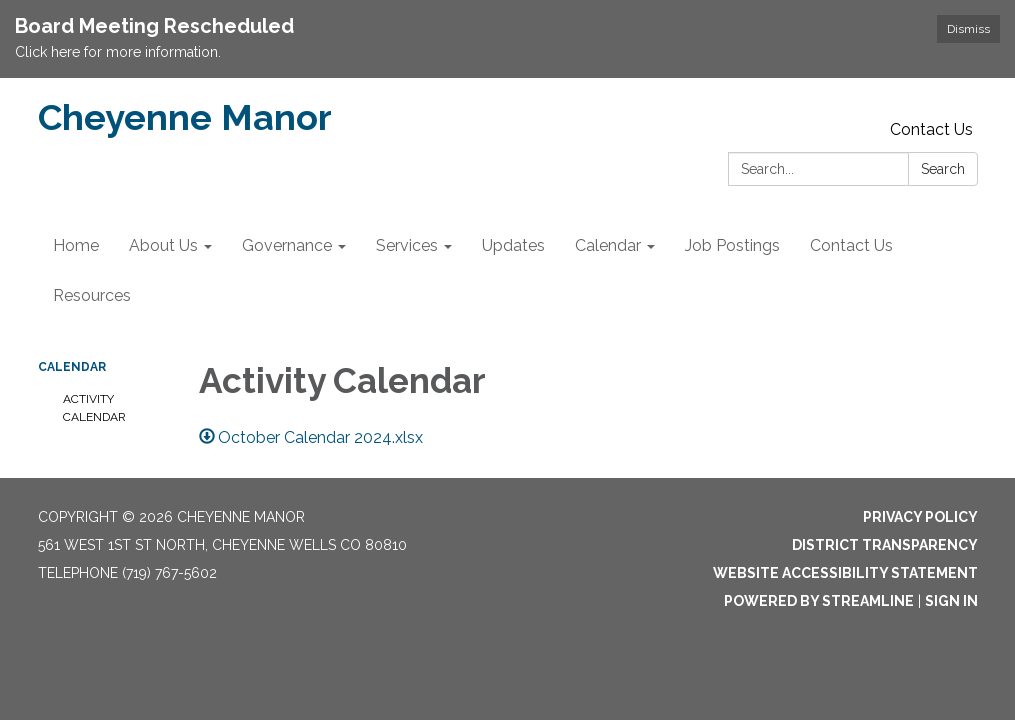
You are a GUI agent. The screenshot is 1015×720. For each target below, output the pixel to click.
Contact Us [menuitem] (851, 245)
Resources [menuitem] (92, 295)
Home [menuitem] (76, 245)
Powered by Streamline (819, 601)
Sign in (951, 601)
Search (943, 169)
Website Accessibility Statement (845, 573)
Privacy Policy (920, 517)
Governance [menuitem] (287, 245)
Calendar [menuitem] (608, 245)
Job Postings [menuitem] (732, 245)
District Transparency (885, 545)
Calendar (72, 367)
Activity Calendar (94, 408)
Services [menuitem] (407, 245)
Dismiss (968, 29)
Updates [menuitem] (513, 245)
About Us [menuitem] (163, 245)
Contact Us (931, 129)
